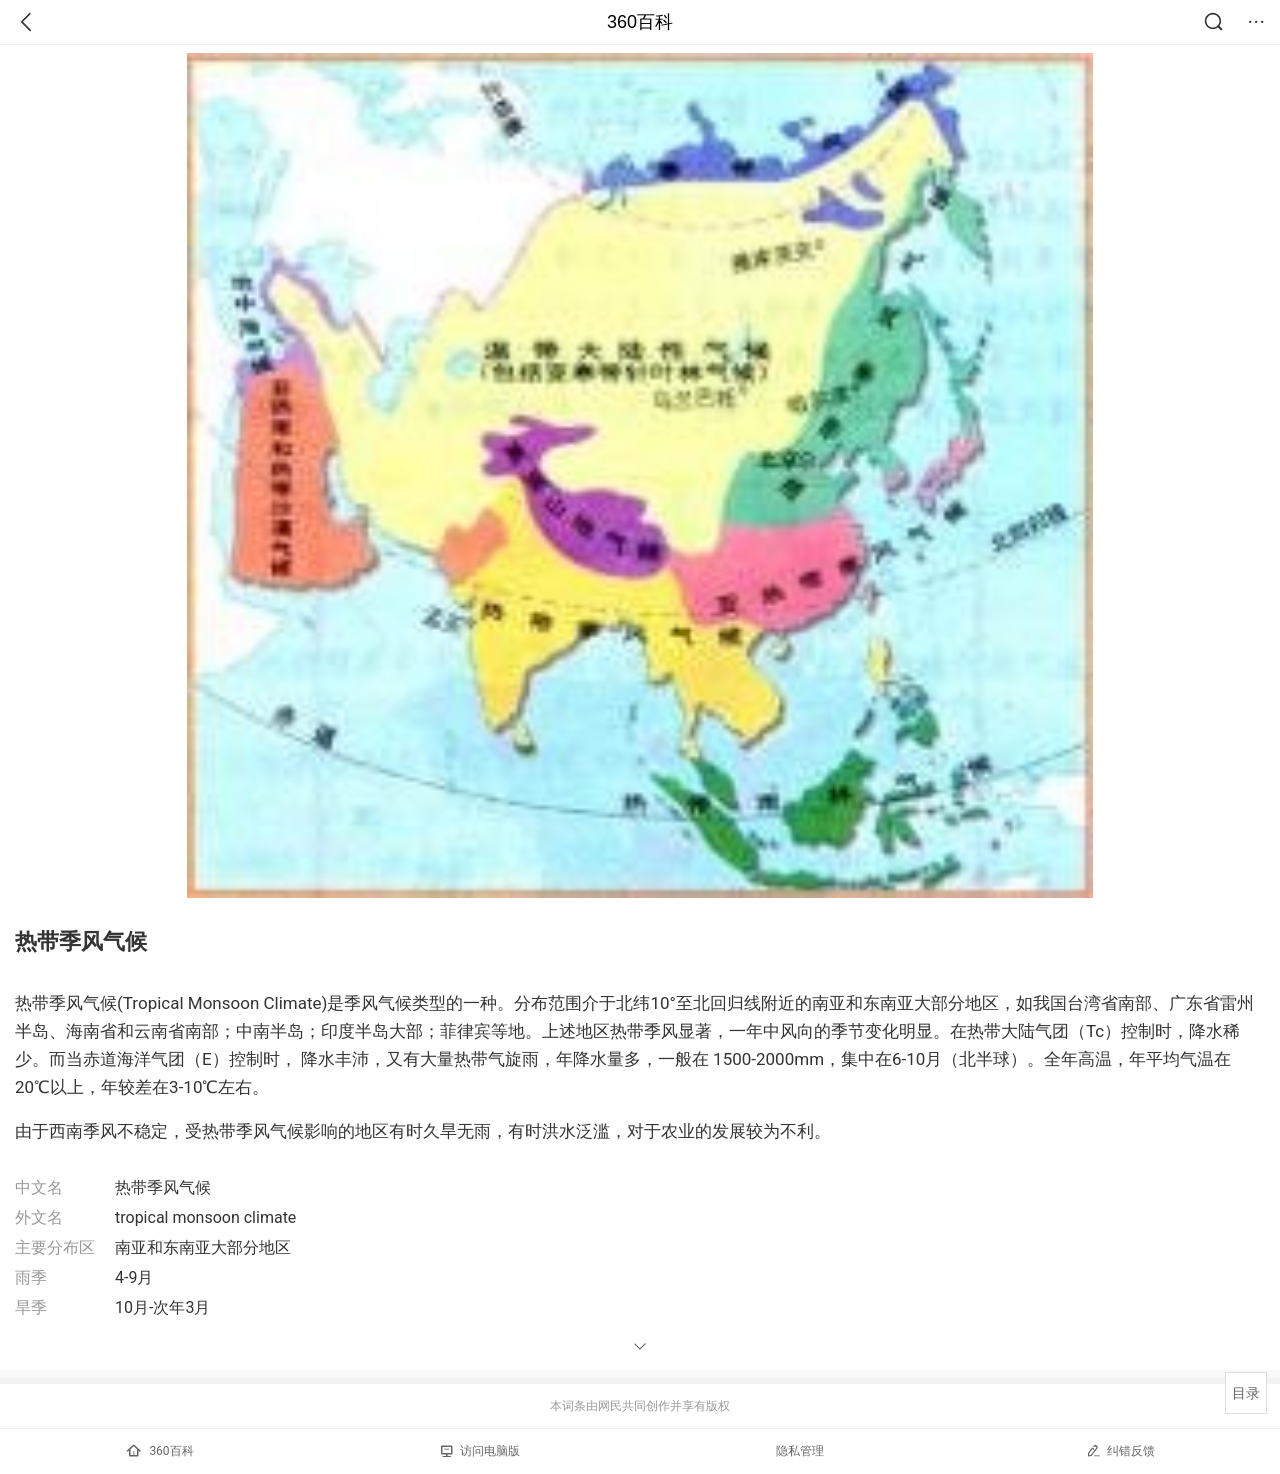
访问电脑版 (480, 1451)
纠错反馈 (1120, 1450)
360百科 (640, 22)
